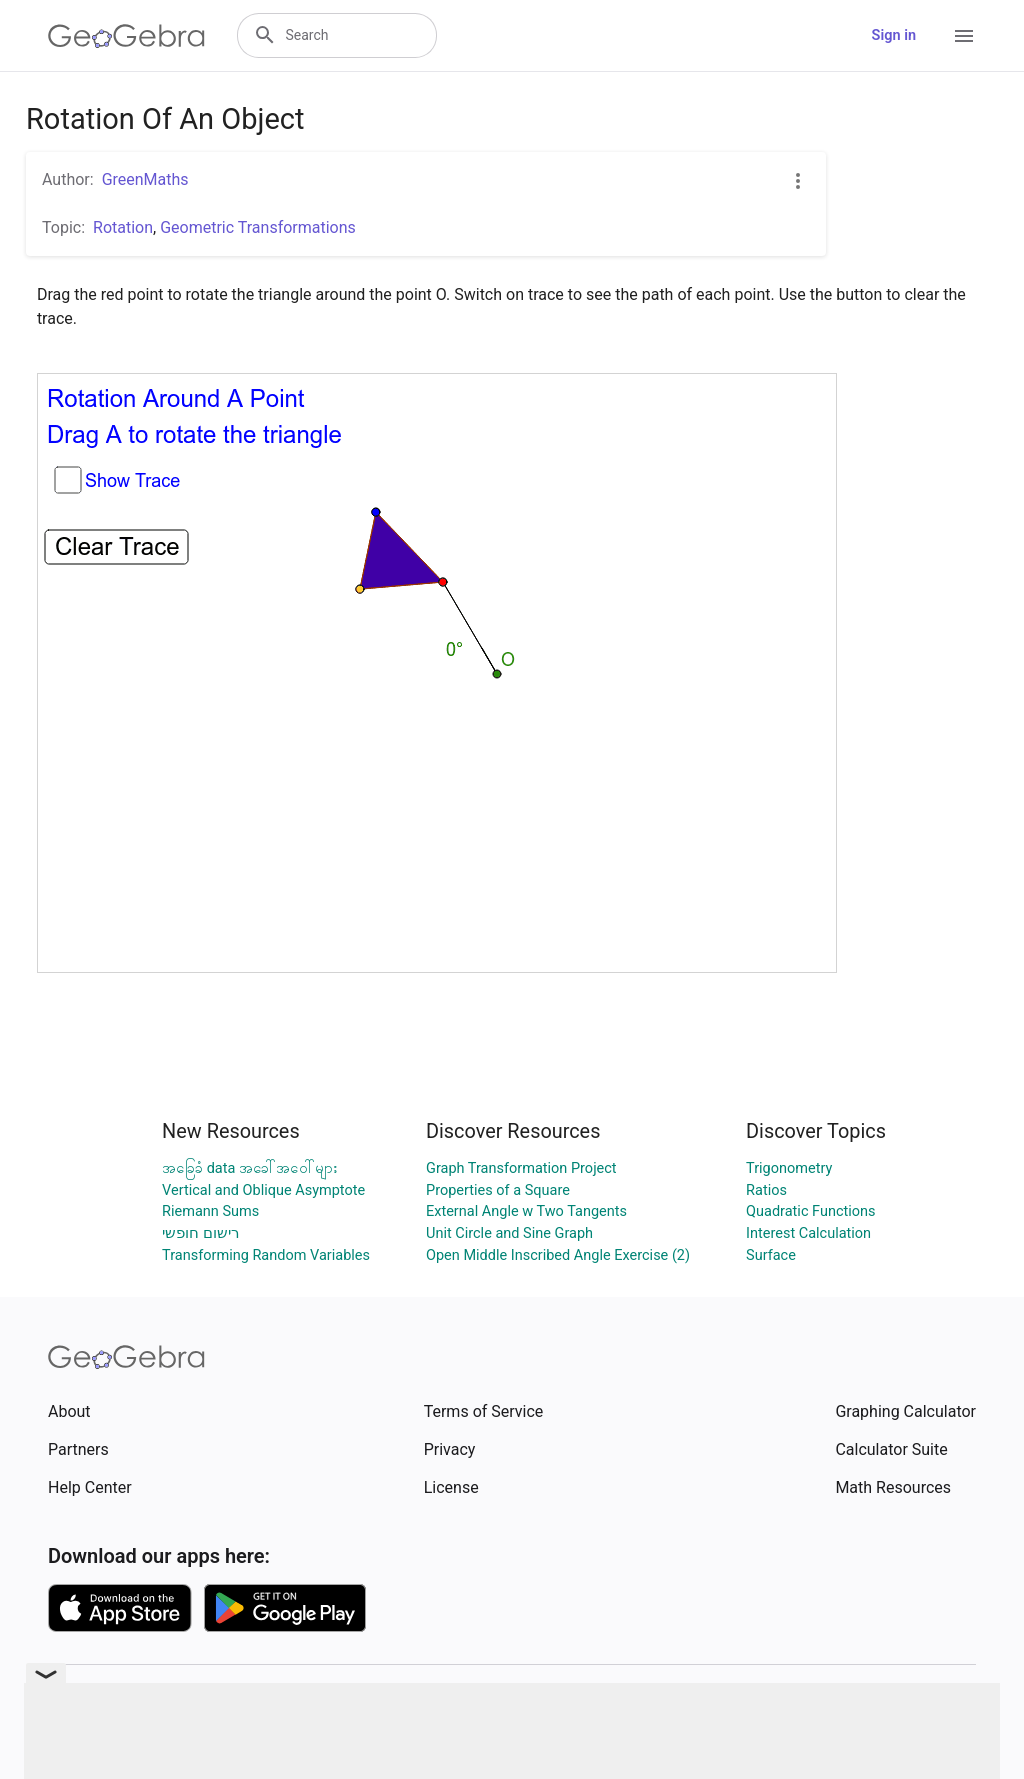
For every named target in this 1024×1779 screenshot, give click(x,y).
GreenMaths (145, 179)
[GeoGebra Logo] (126, 36)
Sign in (894, 35)
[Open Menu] (964, 36)
